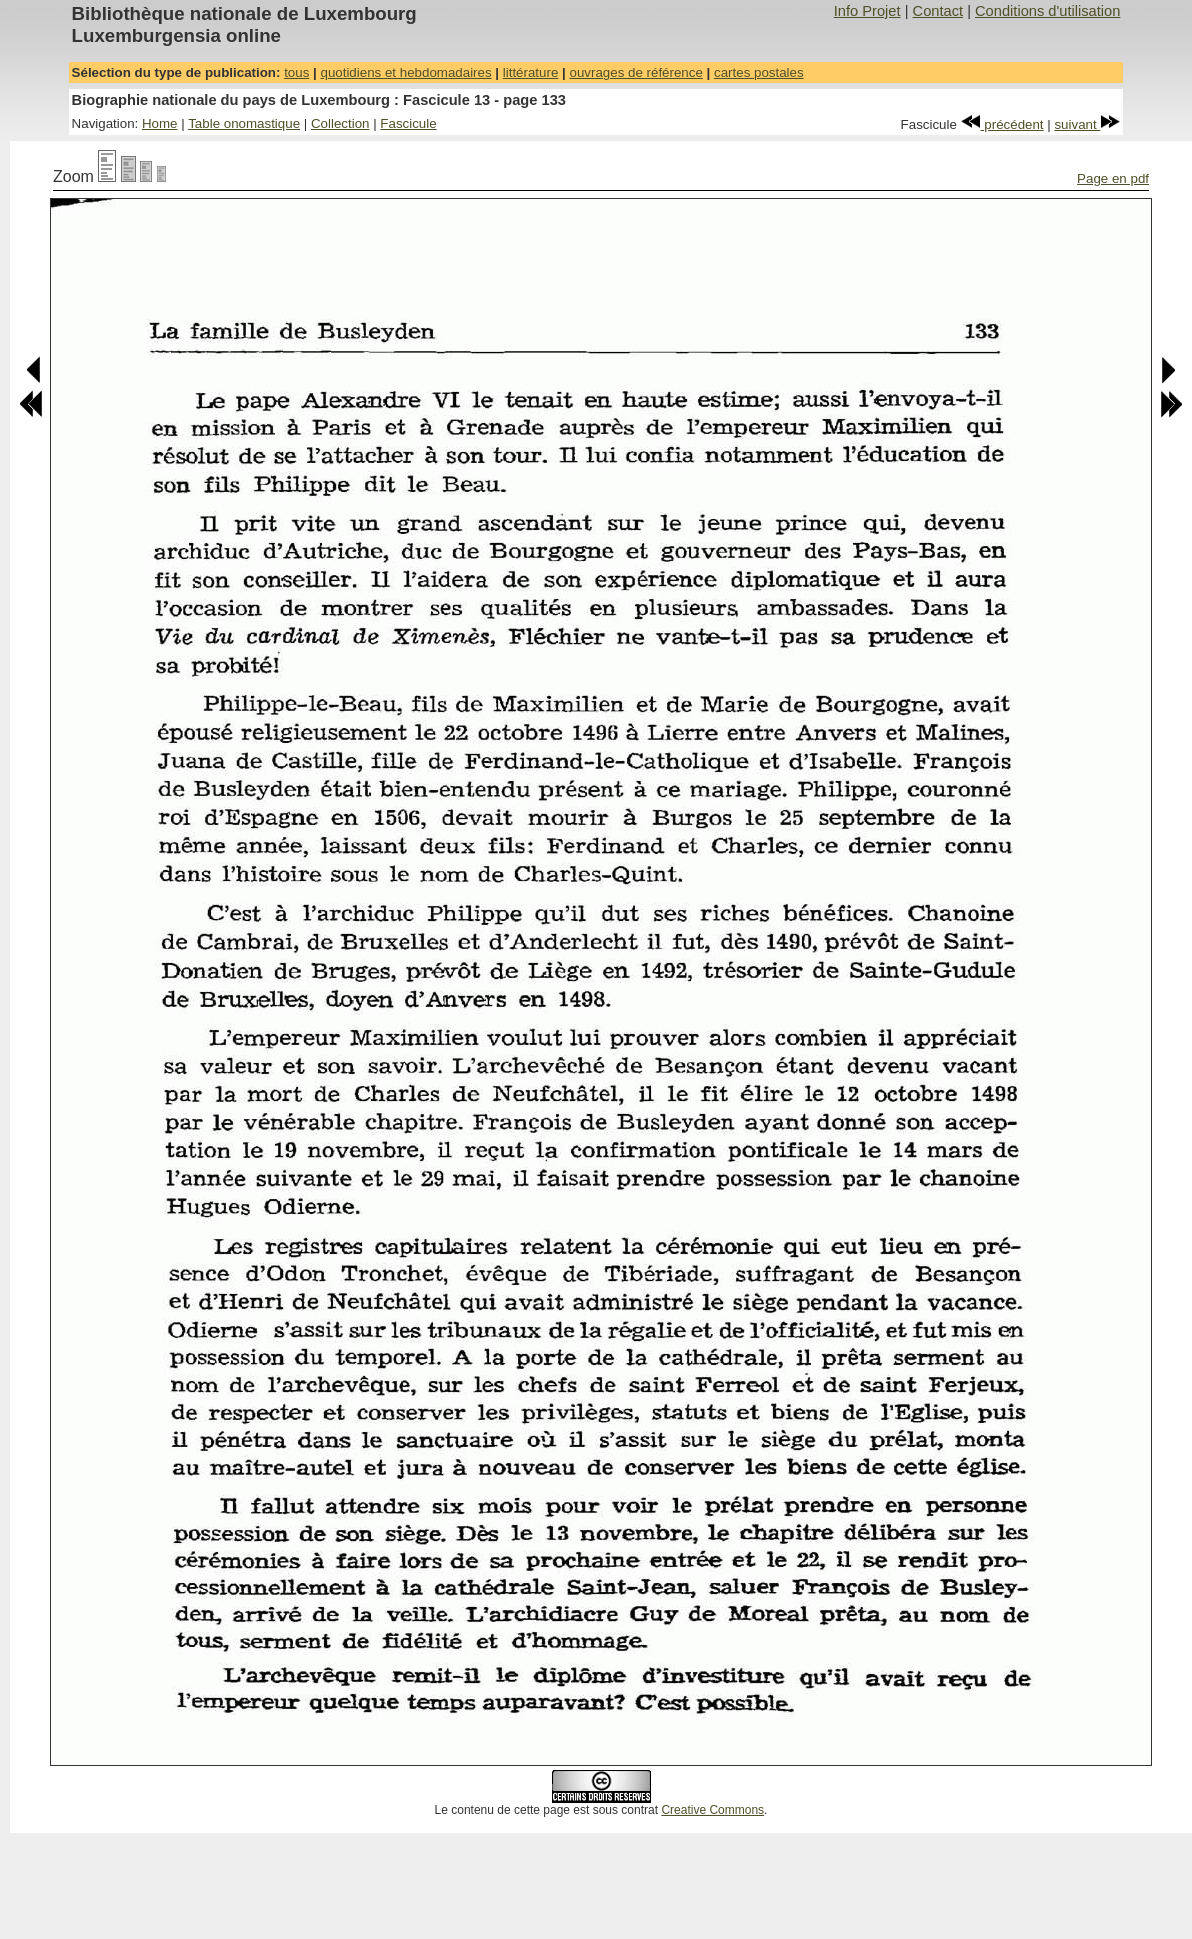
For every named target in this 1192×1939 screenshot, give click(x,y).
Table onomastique (244, 123)
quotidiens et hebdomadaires (405, 72)
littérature (531, 72)
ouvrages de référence (635, 72)
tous (296, 72)
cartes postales (759, 72)
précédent (1002, 124)
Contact (938, 11)
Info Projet (867, 11)
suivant (1087, 124)
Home (160, 123)
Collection (340, 123)
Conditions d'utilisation (1047, 11)
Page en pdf (1113, 178)
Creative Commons (712, 1810)
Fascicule (408, 123)
